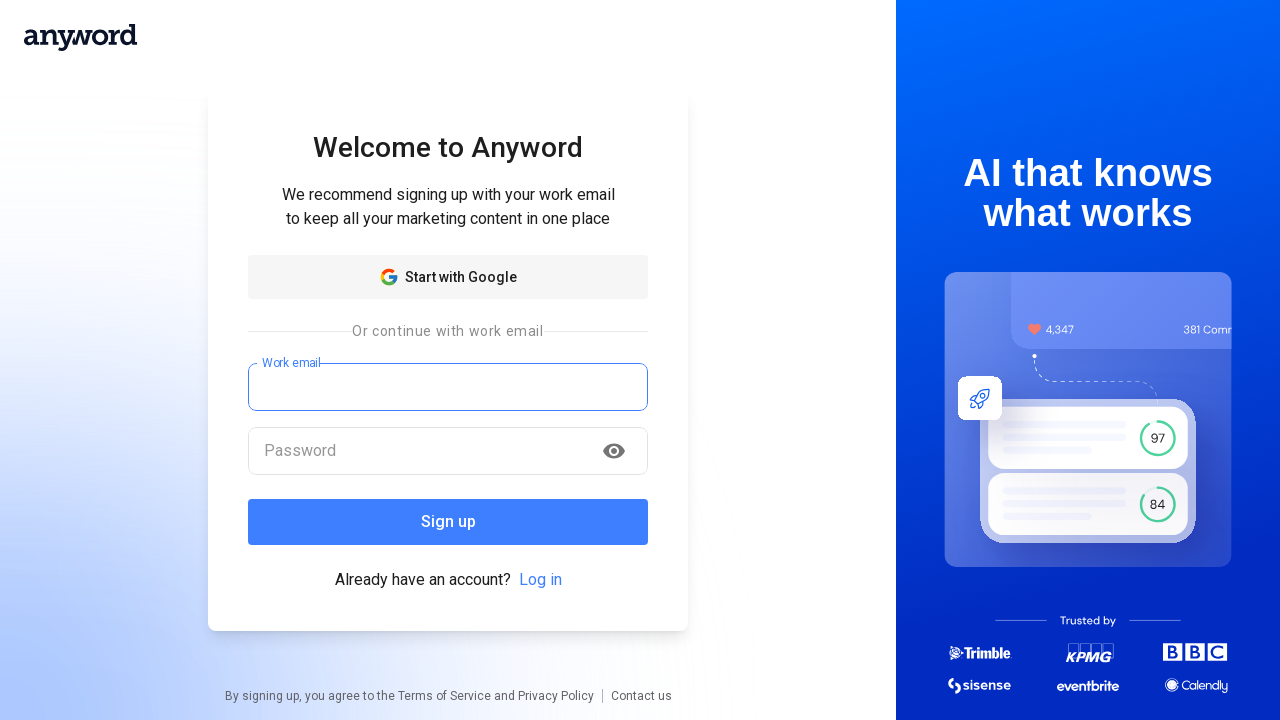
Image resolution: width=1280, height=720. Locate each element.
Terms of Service (444, 696)
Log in (540, 579)
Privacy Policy (556, 696)
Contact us (641, 696)
